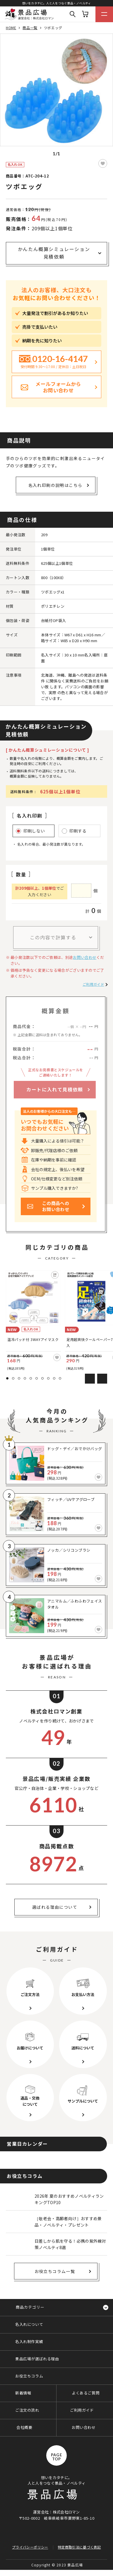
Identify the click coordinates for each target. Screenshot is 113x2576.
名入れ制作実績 (29, 2341)
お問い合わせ (84, 957)
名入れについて (29, 2324)
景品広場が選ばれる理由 (37, 2358)
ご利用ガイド (93, 984)
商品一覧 (30, 27)
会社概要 (24, 2427)
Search (72, 14)
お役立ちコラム (29, 2376)
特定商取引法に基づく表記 (79, 2546)
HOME (11, 27)
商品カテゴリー (30, 2307)
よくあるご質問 (86, 2393)
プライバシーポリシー (30, 2546)
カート (85, 14)
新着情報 (23, 2393)
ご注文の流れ (27, 2410)
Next (102, 1379)
